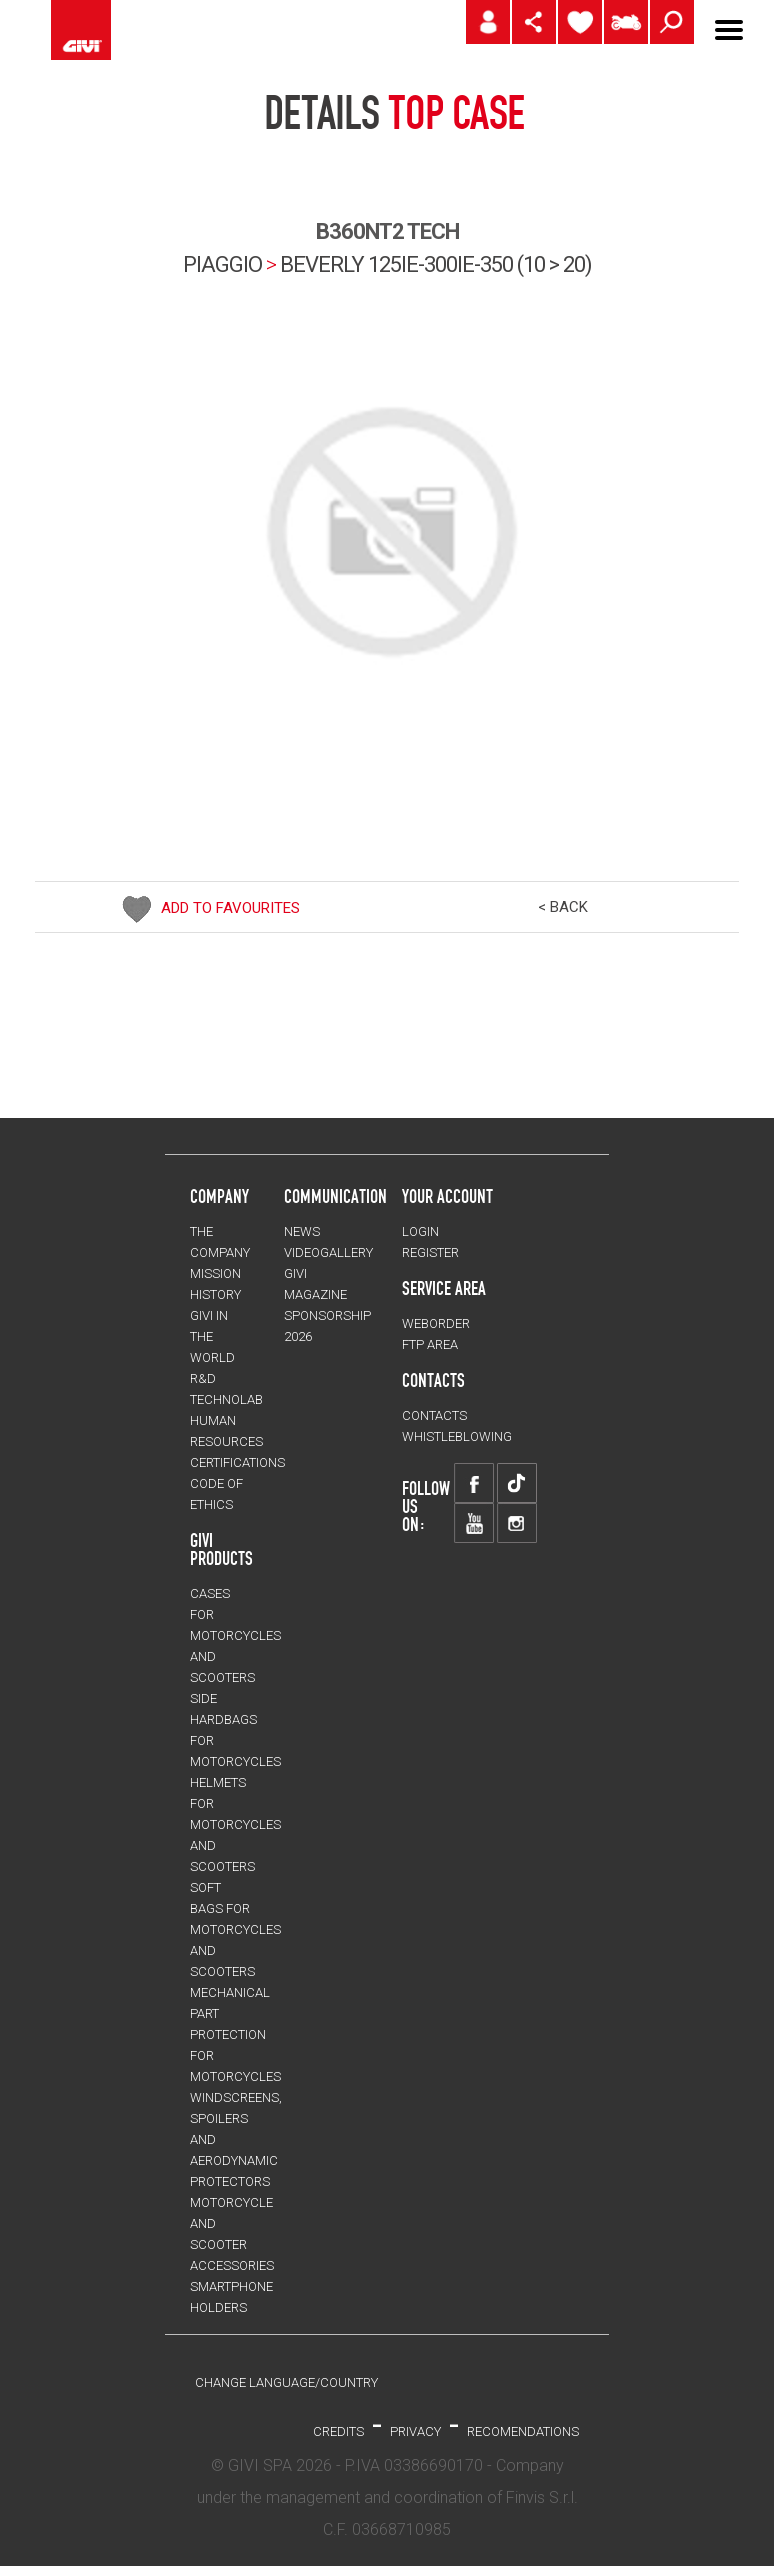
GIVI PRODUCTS (221, 1549)
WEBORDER (436, 1323)
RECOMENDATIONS (523, 2431)
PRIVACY (415, 2431)
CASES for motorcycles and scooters (235, 1635)
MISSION (215, 1273)
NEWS (302, 1231)
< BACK (563, 907)
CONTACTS (434, 1415)
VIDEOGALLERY (328, 1252)
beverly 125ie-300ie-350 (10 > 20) (436, 264)
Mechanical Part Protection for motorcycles (235, 2034)
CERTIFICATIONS (237, 1462)
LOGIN (420, 1231)
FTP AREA (430, 1344)
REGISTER (430, 1252)
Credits (338, 2431)
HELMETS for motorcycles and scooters (235, 1824)
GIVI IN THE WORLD (212, 1336)
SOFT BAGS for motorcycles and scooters (235, 1929)
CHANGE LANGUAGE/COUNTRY (286, 2382)
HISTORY (215, 1294)
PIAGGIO (222, 264)
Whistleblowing (457, 1436)
